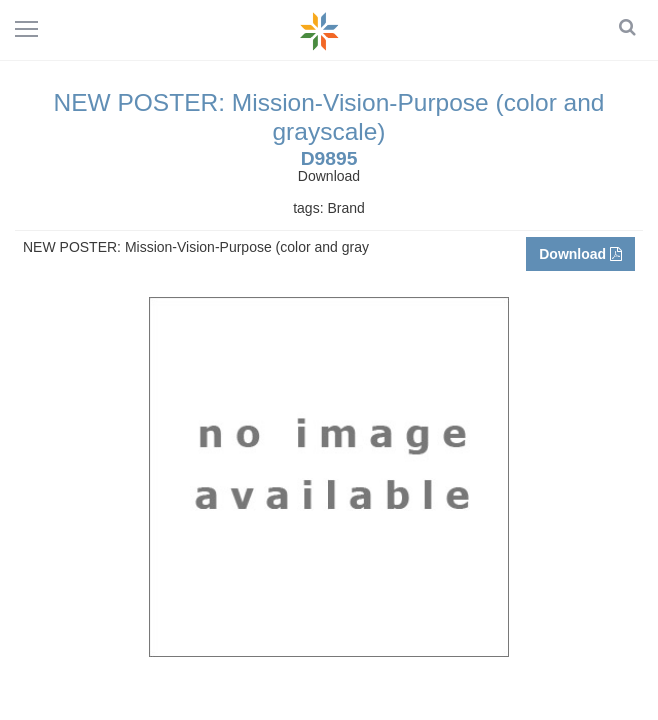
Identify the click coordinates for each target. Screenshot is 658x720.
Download (580, 254)
